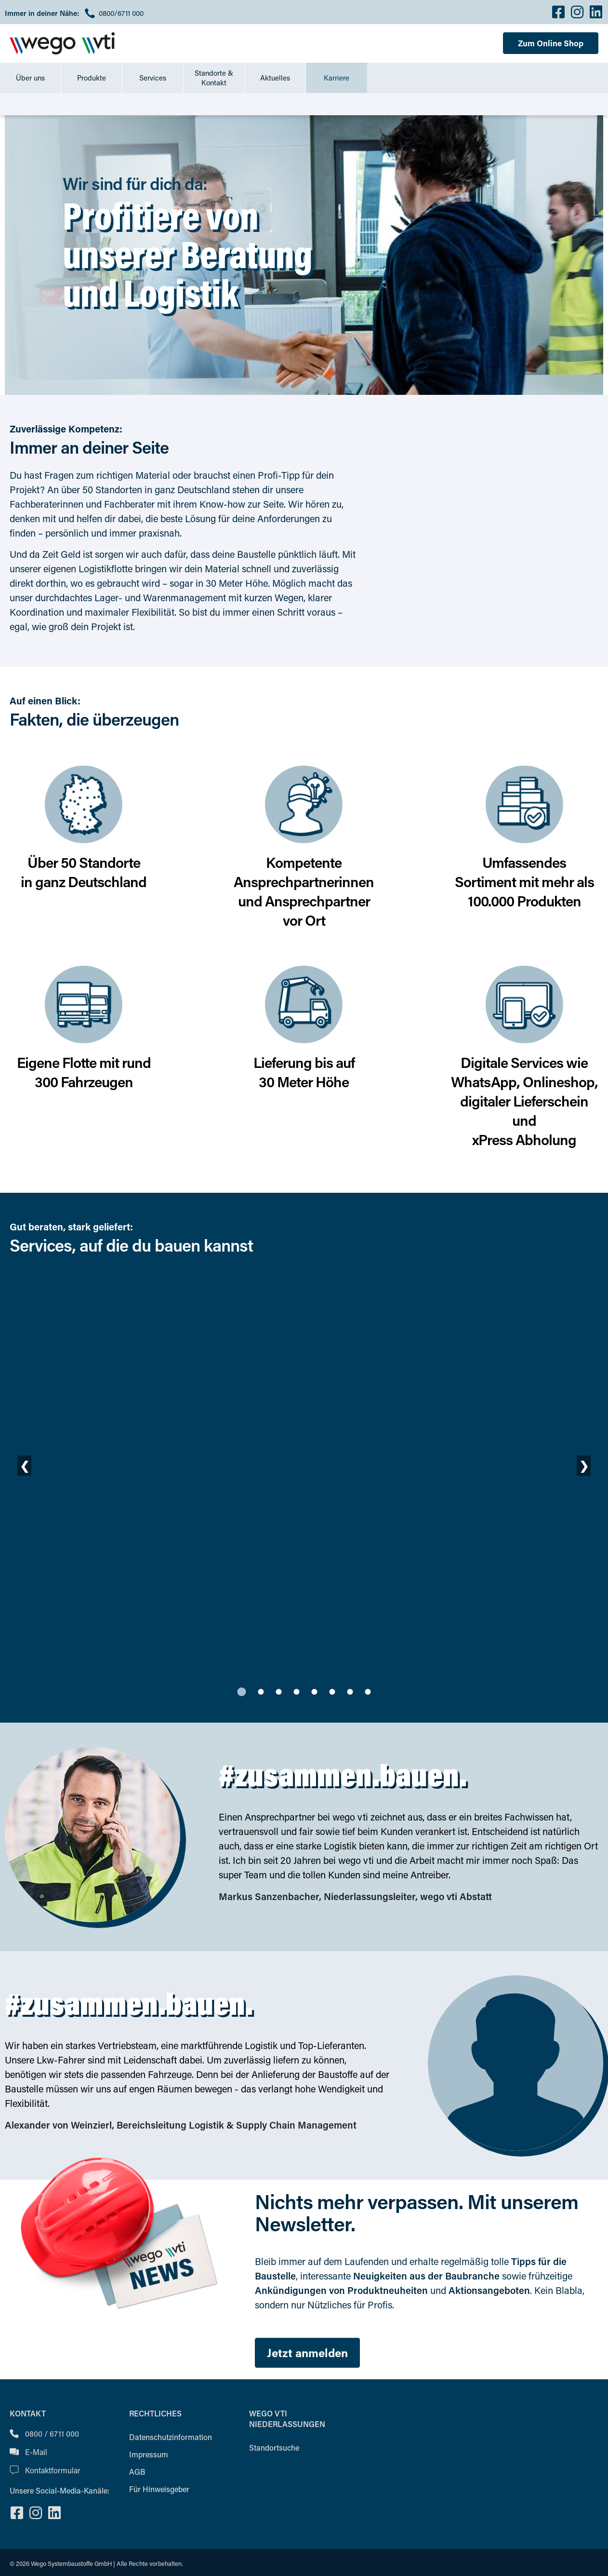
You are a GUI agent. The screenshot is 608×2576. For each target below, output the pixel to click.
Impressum (148, 2454)
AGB (137, 2472)
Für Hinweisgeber (159, 2489)
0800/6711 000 (121, 13)
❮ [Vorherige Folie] (24, 1465)
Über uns (30, 77)
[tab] (242, 1691)
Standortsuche (274, 2447)
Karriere (336, 77)
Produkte (91, 77)
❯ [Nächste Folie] (584, 1465)
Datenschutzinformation (170, 2437)
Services (152, 77)
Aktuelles (275, 77)
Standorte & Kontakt (214, 77)
